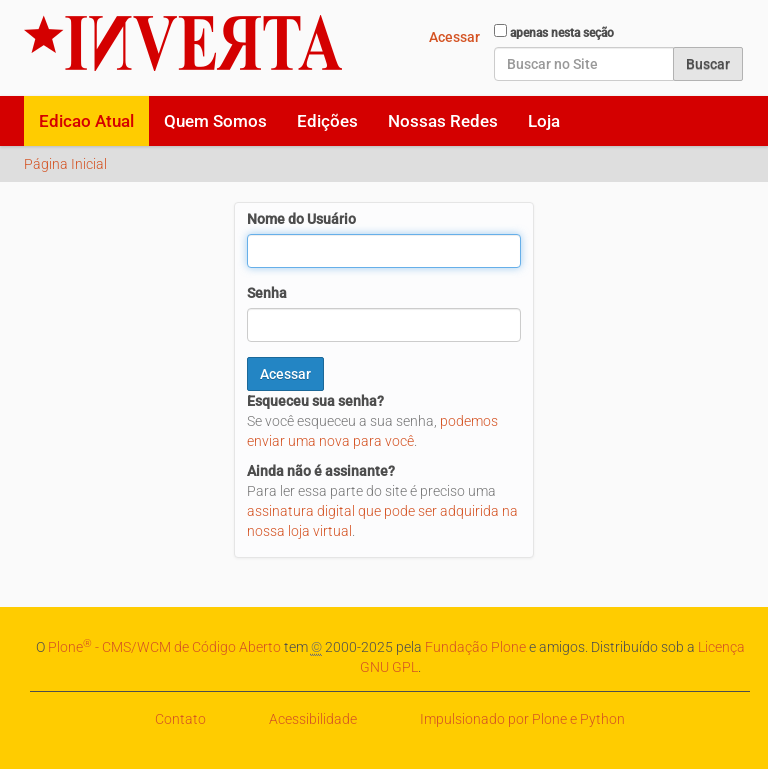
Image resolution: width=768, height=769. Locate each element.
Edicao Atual (86, 121)
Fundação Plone (475, 647)
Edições (327, 121)
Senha (267, 293)
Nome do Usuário (301, 219)
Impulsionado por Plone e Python (522, 719)
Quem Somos (215, 121)
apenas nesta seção (562, 33)
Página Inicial (65, 164)
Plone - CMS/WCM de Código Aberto (164, 647)
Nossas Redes (443, 121)
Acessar (454, 37)
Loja (544, 121)
